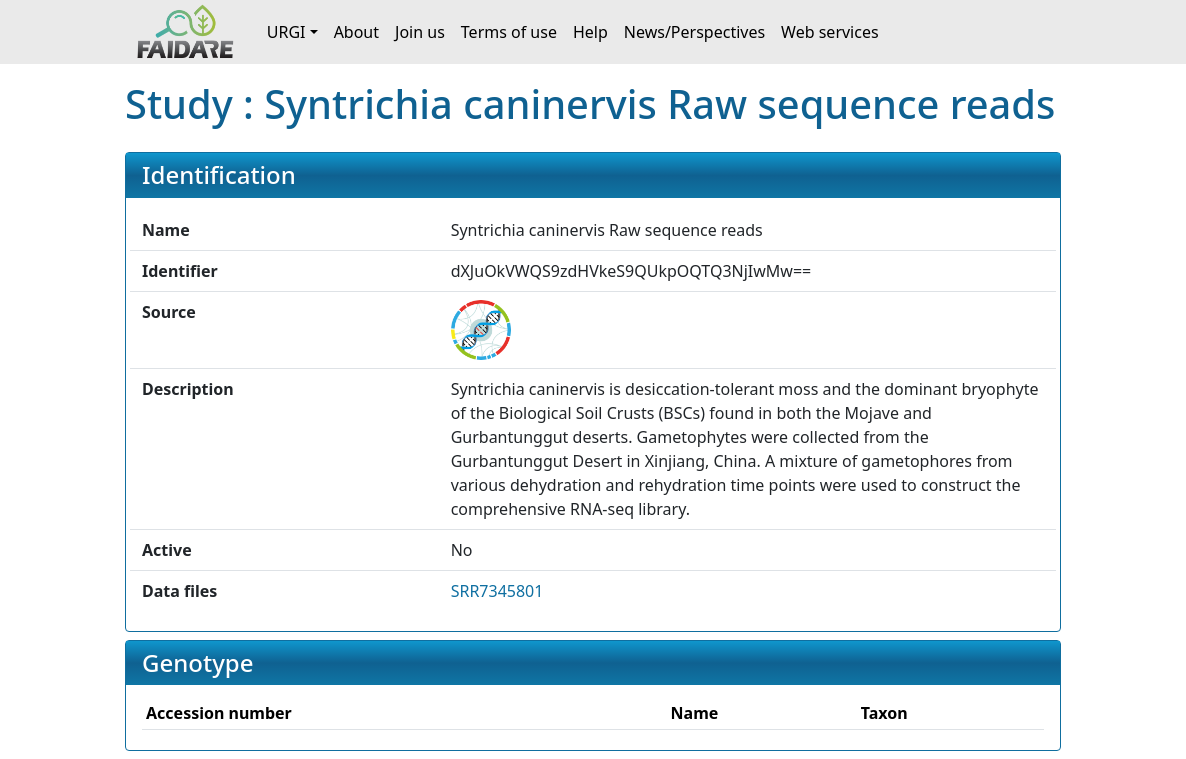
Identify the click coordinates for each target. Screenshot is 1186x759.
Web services (830, 32)
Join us (420, 32)
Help (590, 32)
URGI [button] (286, 32)
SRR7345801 (497, 591)
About (356, 32)
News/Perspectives (694, 32)
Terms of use (509, 32)
